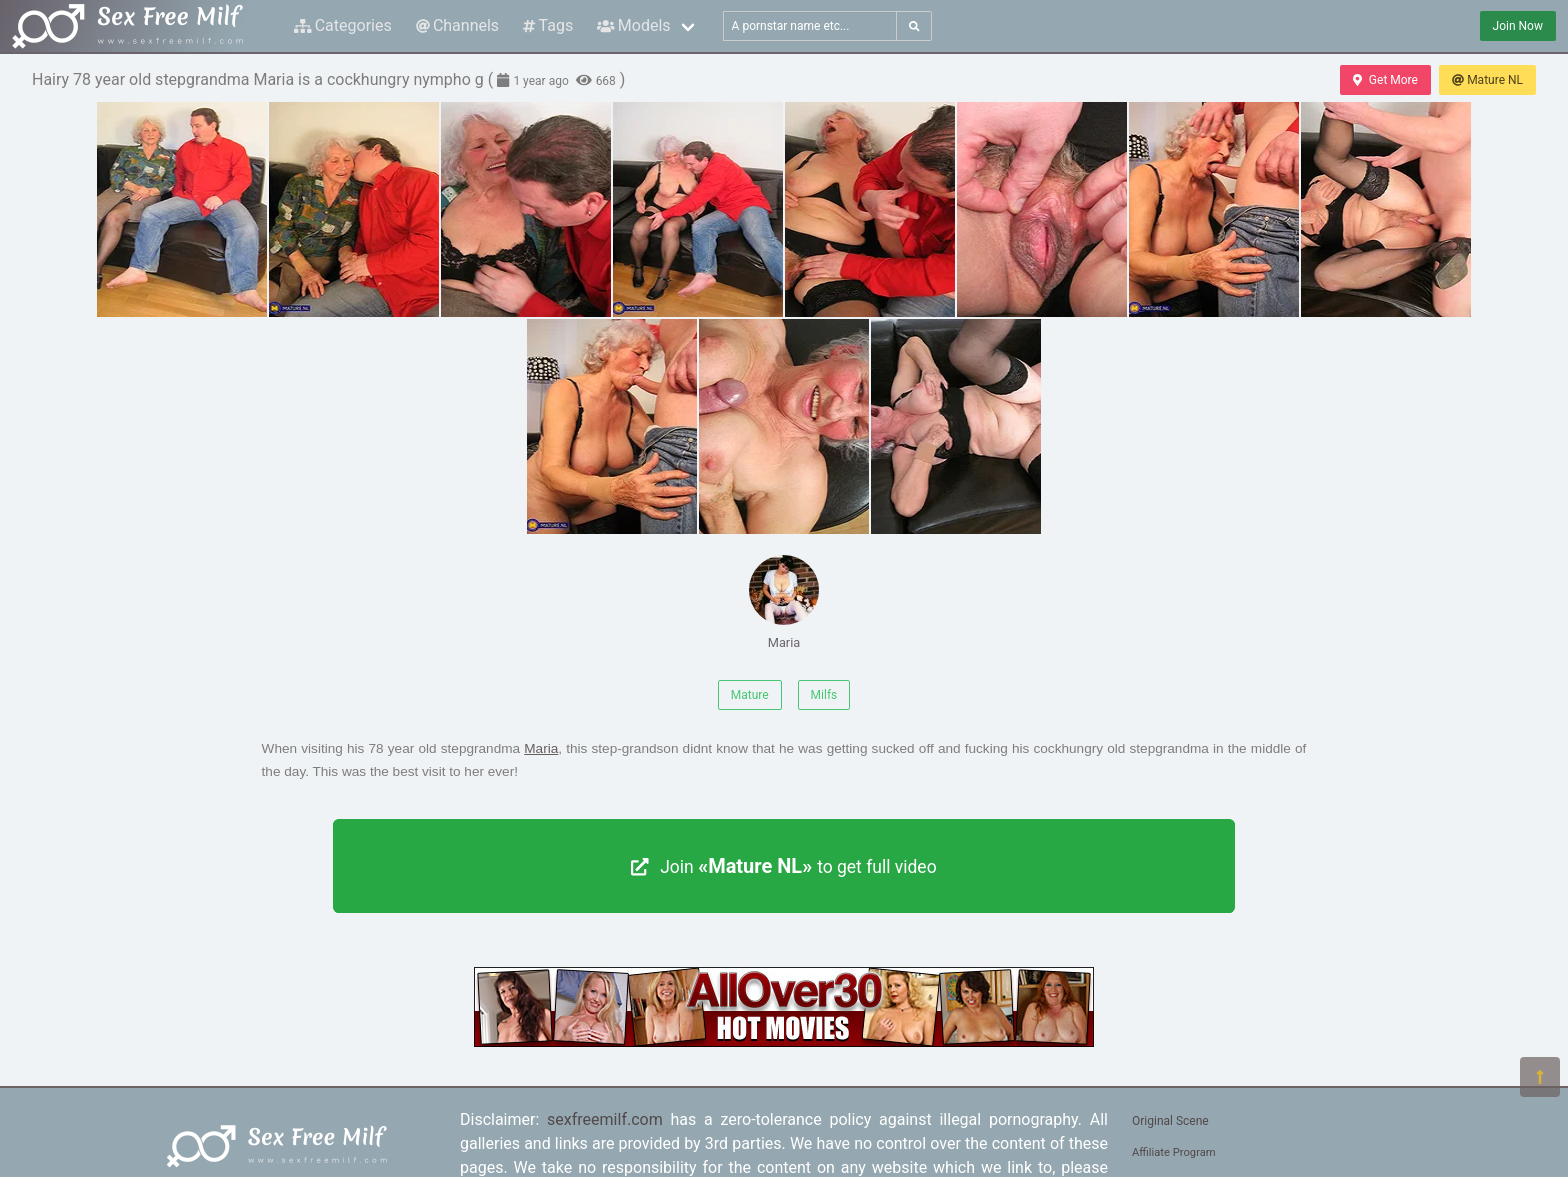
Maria (784, 602)
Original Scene (1170, 1121)
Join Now (1518, 26)
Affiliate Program (1174, 1152)
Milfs (824, 695)
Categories (343, 25)
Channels (457, 25)
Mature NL (1487, 80)
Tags (548, 25)
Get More (1385, 80)
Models (633, 25)
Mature (750, 695)
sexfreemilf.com (605, 1119)
